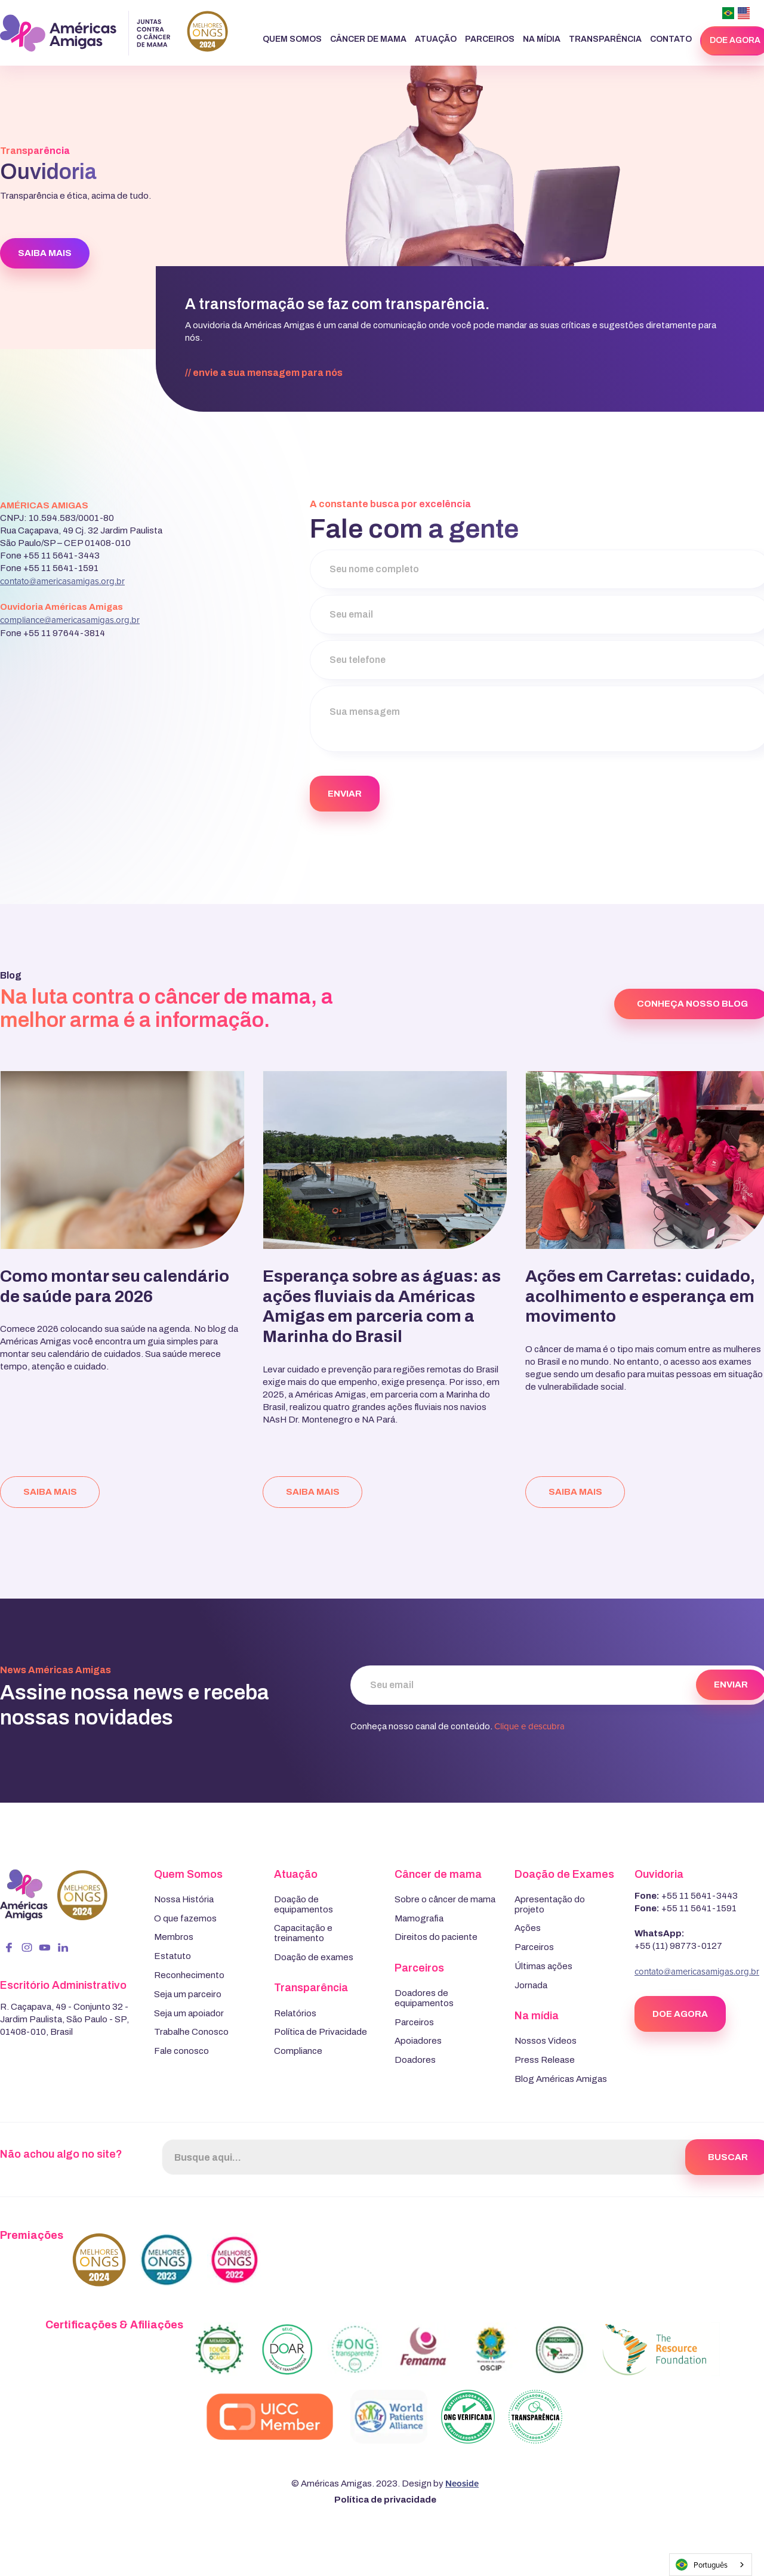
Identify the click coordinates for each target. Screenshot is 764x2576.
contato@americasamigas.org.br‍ (62, 581)
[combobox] (710, 2564)
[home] (114, 33)
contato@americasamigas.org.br (696, 1971)
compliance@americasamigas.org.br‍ (70, 619)
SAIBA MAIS (45, 253)
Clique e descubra (529, 1726)
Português (702, 2565)
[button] (292, 39)
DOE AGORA (680, 2014)
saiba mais (50, 1492)
